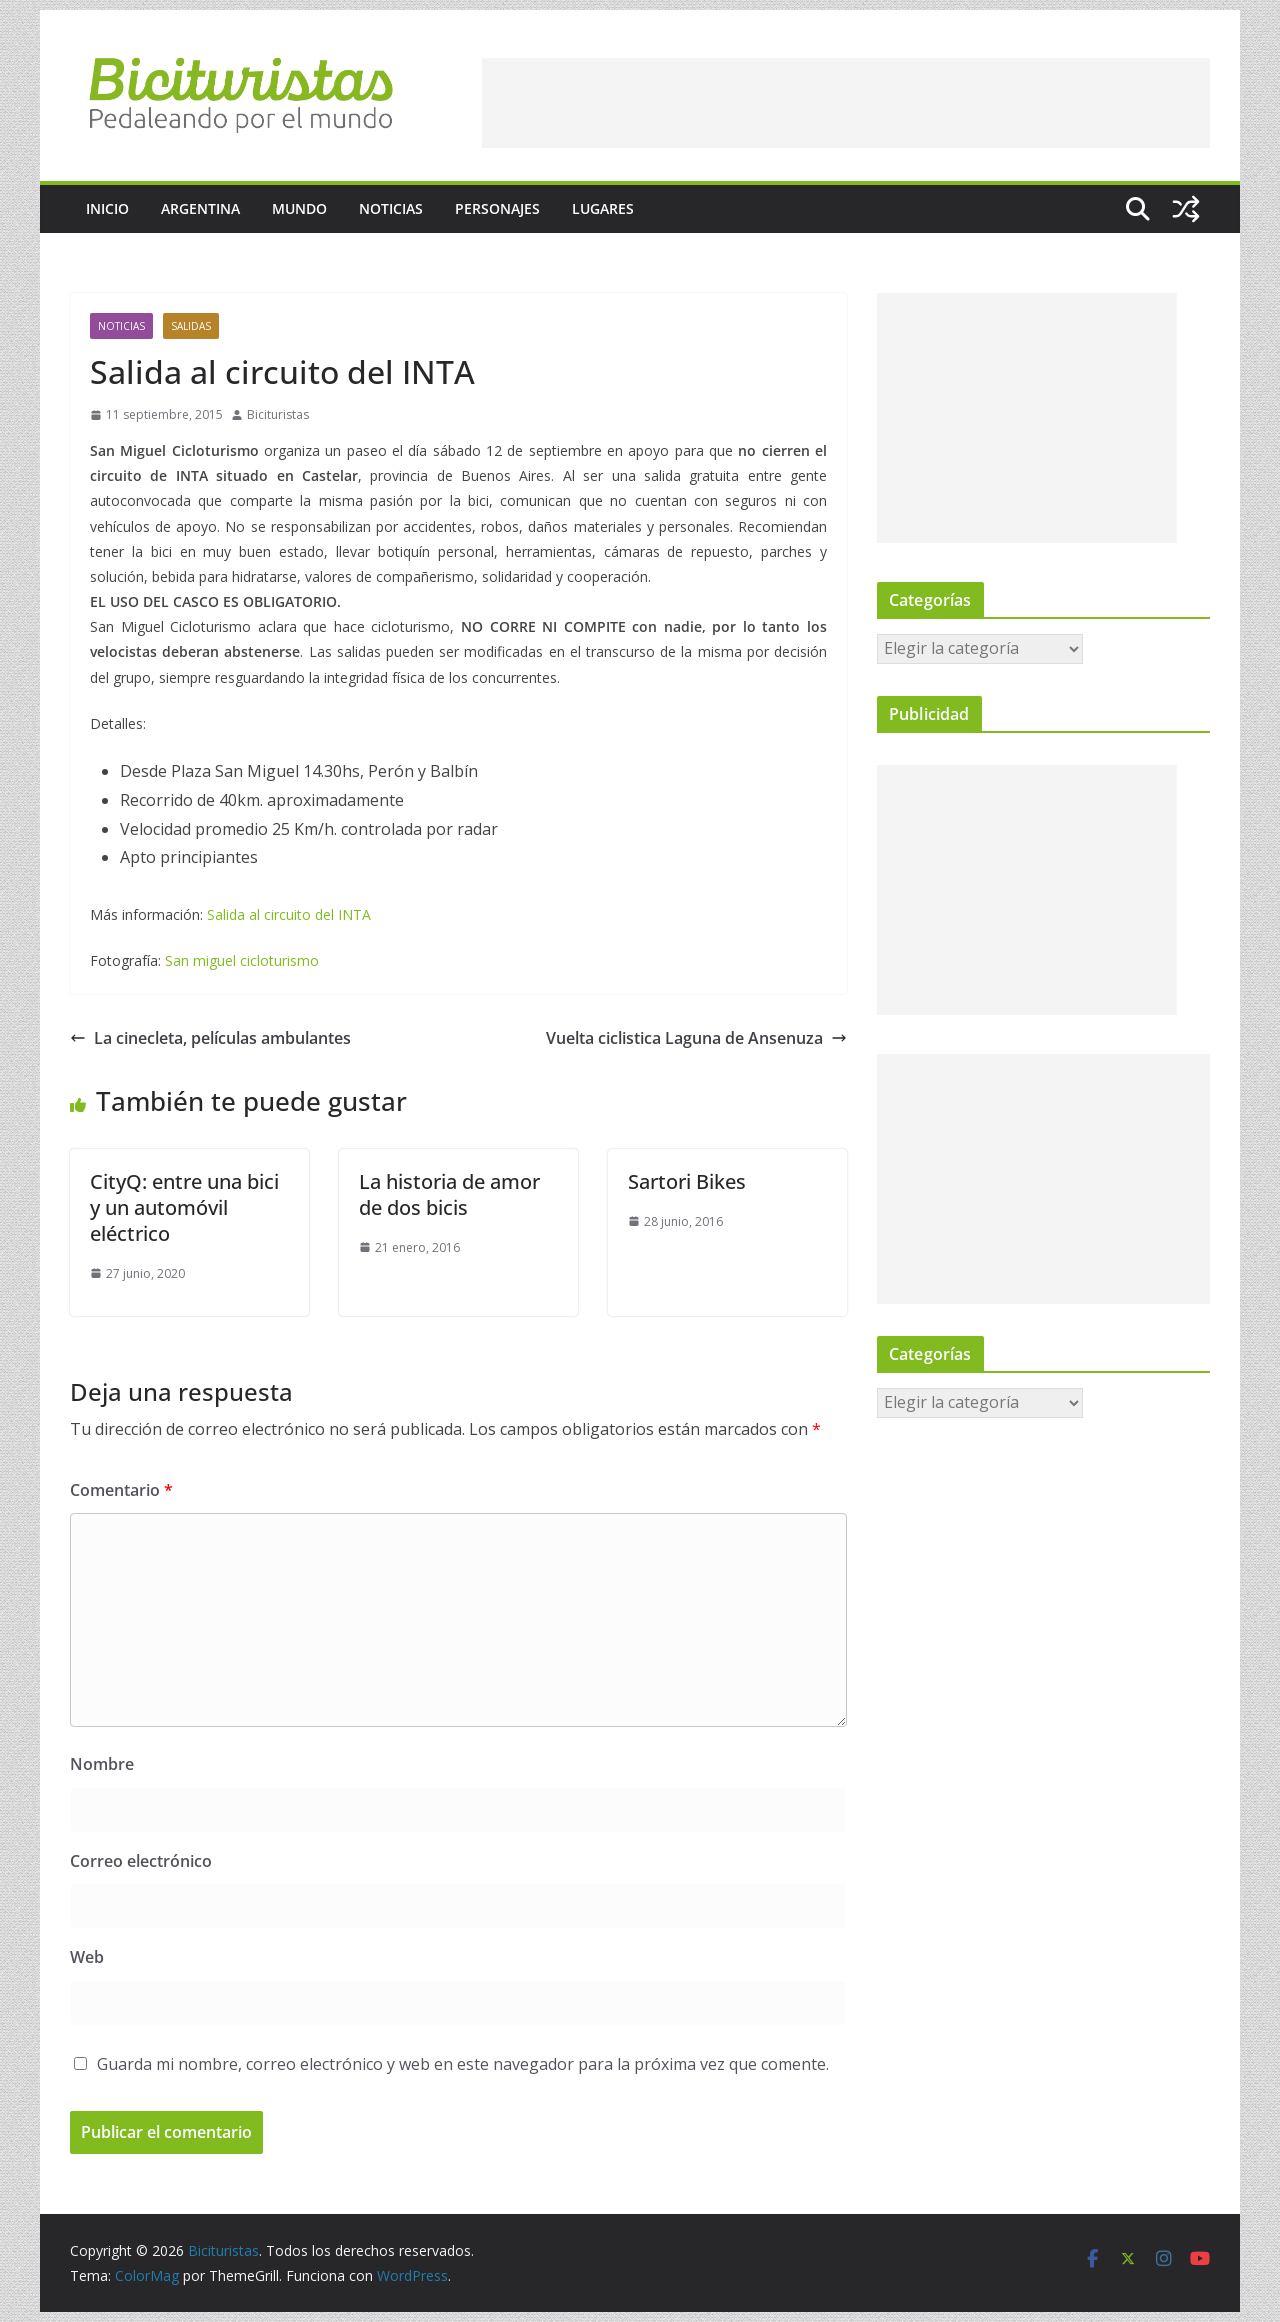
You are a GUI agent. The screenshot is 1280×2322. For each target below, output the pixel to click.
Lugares (603, 208)
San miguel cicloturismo (242, 960)
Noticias (391, 208)
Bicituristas (278, 414)
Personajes (497, 208)
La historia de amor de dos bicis (449, 1194)
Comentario (121, 1490)
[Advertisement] (846, 103)
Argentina (200, 208)
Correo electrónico (141, 1861)
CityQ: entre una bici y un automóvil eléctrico (184, 1207)
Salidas (191, 326)
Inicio (107, 208)
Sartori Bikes (687, 1181)
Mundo (299, 208)
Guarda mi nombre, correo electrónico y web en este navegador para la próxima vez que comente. (463, 2064)
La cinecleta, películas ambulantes (210, 1038)
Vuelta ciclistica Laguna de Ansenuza (696, 1038)
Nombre (102, 1764)
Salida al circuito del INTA (289, 914)
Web (87, 1957)
